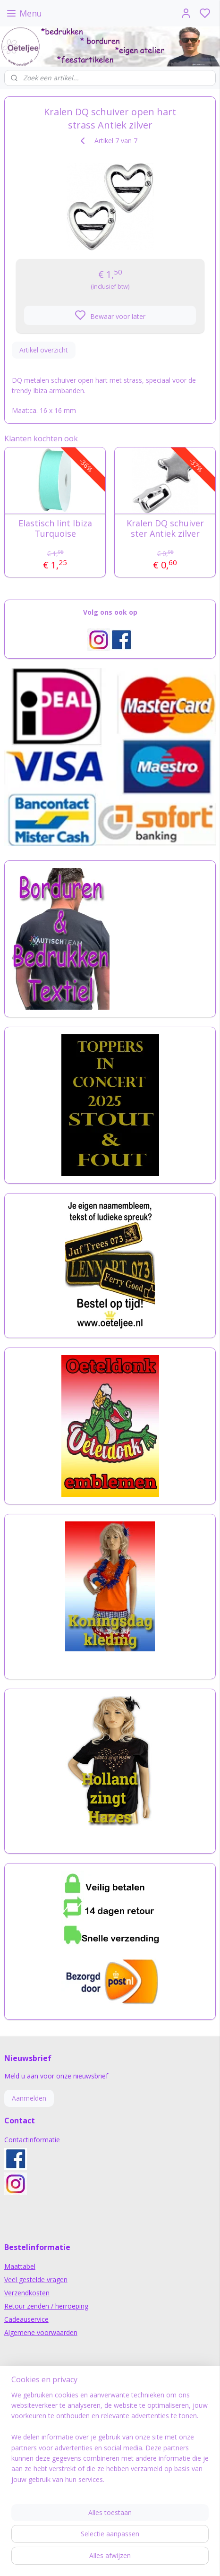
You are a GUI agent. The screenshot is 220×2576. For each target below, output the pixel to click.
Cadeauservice (26, 2319)
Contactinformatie (32, 2139)
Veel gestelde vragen (36, 2279)
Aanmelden (29, 2098)
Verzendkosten (27, 2292)
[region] (110, 2441)
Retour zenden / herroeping (46, 2305)
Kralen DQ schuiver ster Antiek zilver (165, 528)
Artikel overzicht (43, 349)
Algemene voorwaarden (40, 2332)
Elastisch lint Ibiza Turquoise (55, 528)
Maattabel (19, 2266)
